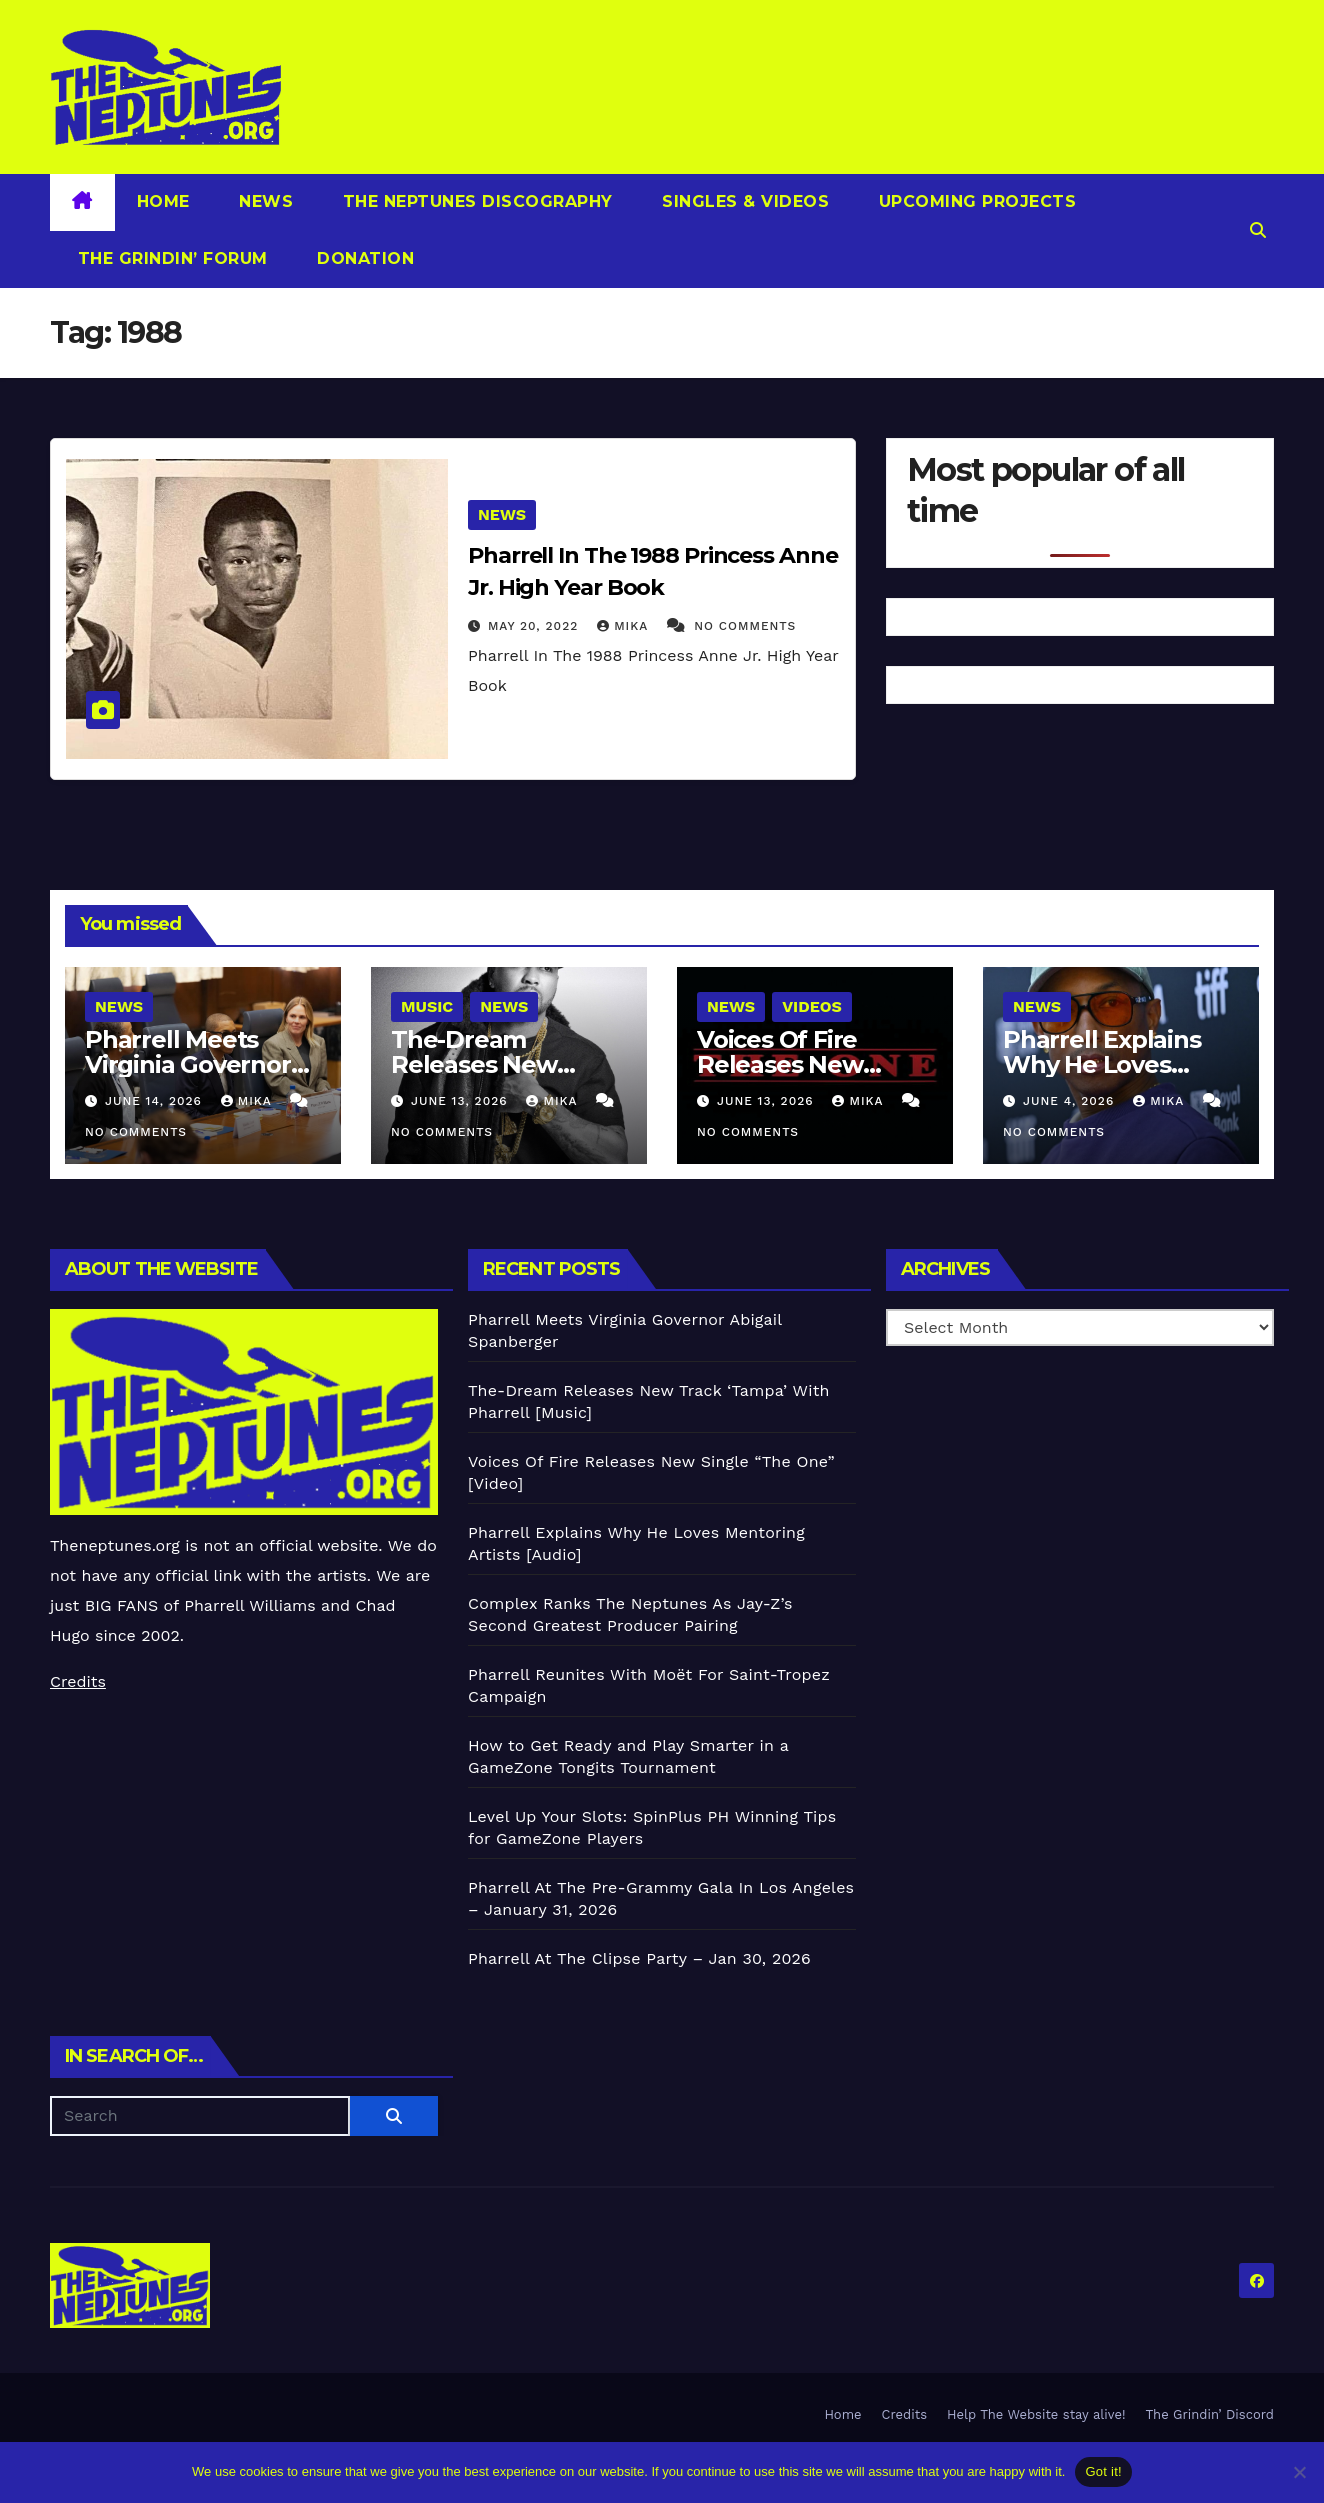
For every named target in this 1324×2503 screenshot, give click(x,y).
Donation (363, 258)
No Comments (745, 626)
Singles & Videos (743, 201)
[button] (1258, 230)
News (264, 201)
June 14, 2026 (156, 1101)
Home (163, 201)
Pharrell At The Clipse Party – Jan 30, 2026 (639, 1958)
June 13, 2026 (462, 1101)
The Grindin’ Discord (1210, 2414)
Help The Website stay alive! (1036, 2414)
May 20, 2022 (535, 626)
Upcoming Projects (974, 201)
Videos (812, 1006)
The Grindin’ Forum (170, 258)
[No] (1299, 2472)
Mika (625, 626)
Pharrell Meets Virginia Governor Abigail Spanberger (198, 1064)
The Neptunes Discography (475, 201)
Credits (78, 1681)
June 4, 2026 (1071, 1101)
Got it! (1103, 2471)
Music (427, 1006)
